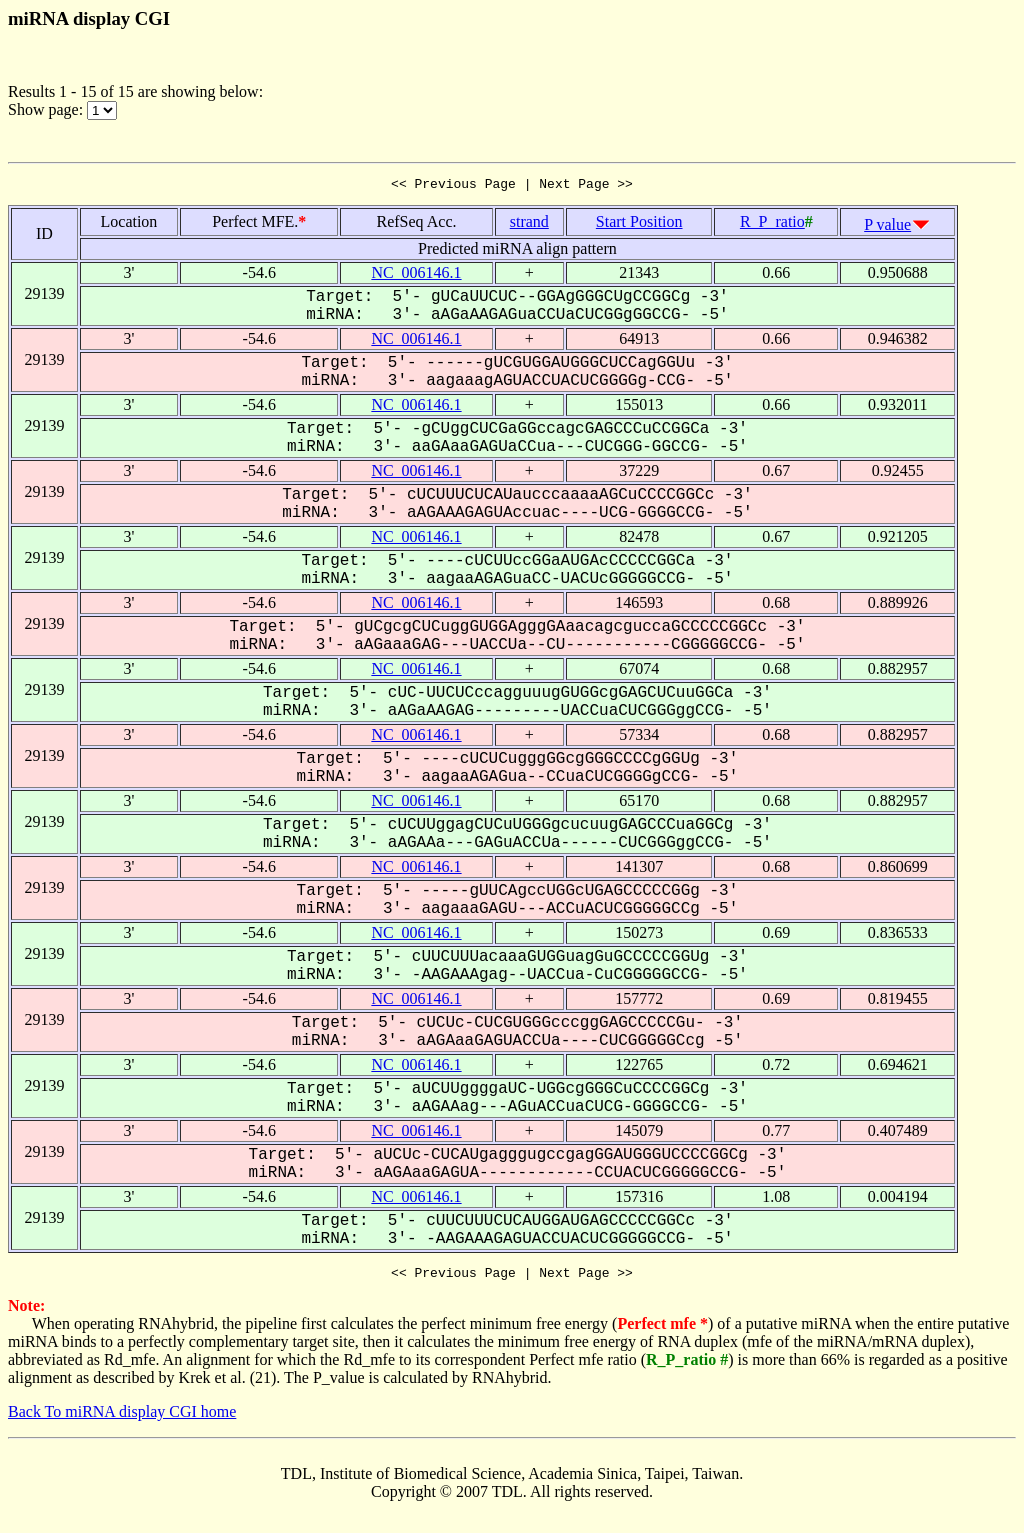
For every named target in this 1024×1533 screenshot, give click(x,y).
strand (529, 224)
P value (887, 227)
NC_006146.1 (416, 275)
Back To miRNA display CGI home (122, 1417)
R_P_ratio (772, 224)
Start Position (639, 224)
